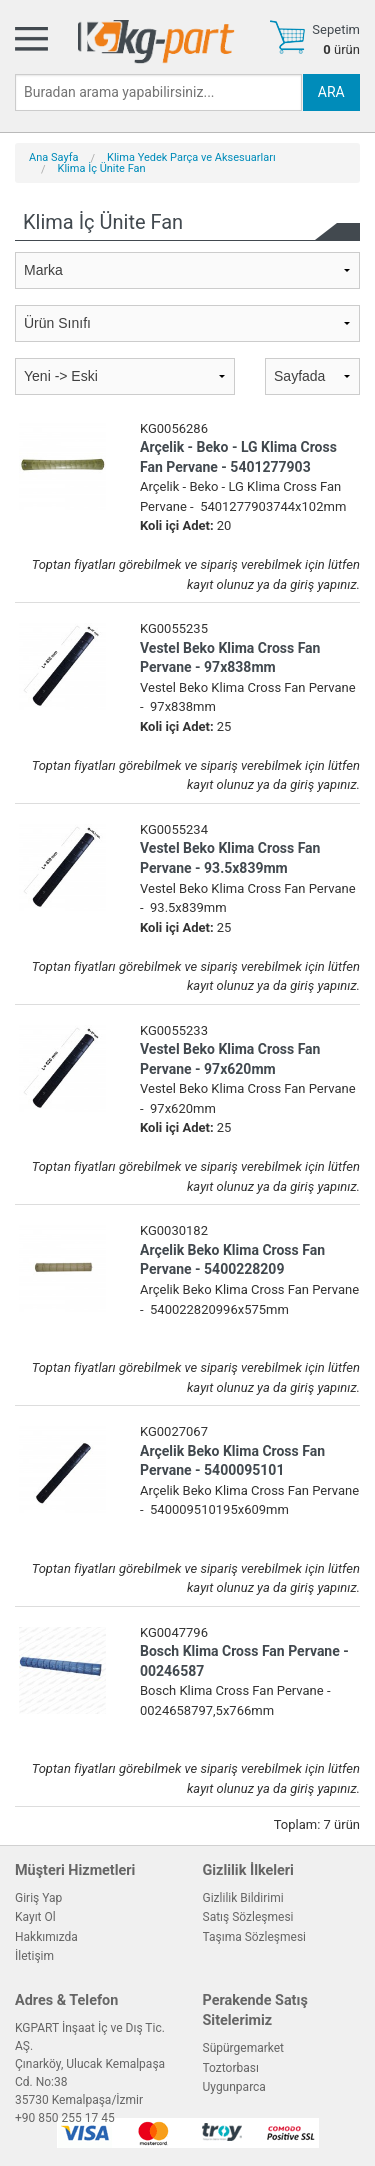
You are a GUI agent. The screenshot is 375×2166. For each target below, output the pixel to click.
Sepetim (336, 29)
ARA (331, 92)
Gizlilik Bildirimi (243, 1898)
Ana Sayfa (53, 157)
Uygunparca (234, 2087)
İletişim (34, 1956)
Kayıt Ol (35, 1917)
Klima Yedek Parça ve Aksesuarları (191, 157)
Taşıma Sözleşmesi (255, 1937)
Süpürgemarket (244, 2048)
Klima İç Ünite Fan (102, 168)
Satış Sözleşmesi (248, 1917)
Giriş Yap (38, 1898)
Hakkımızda (46, 1937)
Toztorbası (231, 2068)
